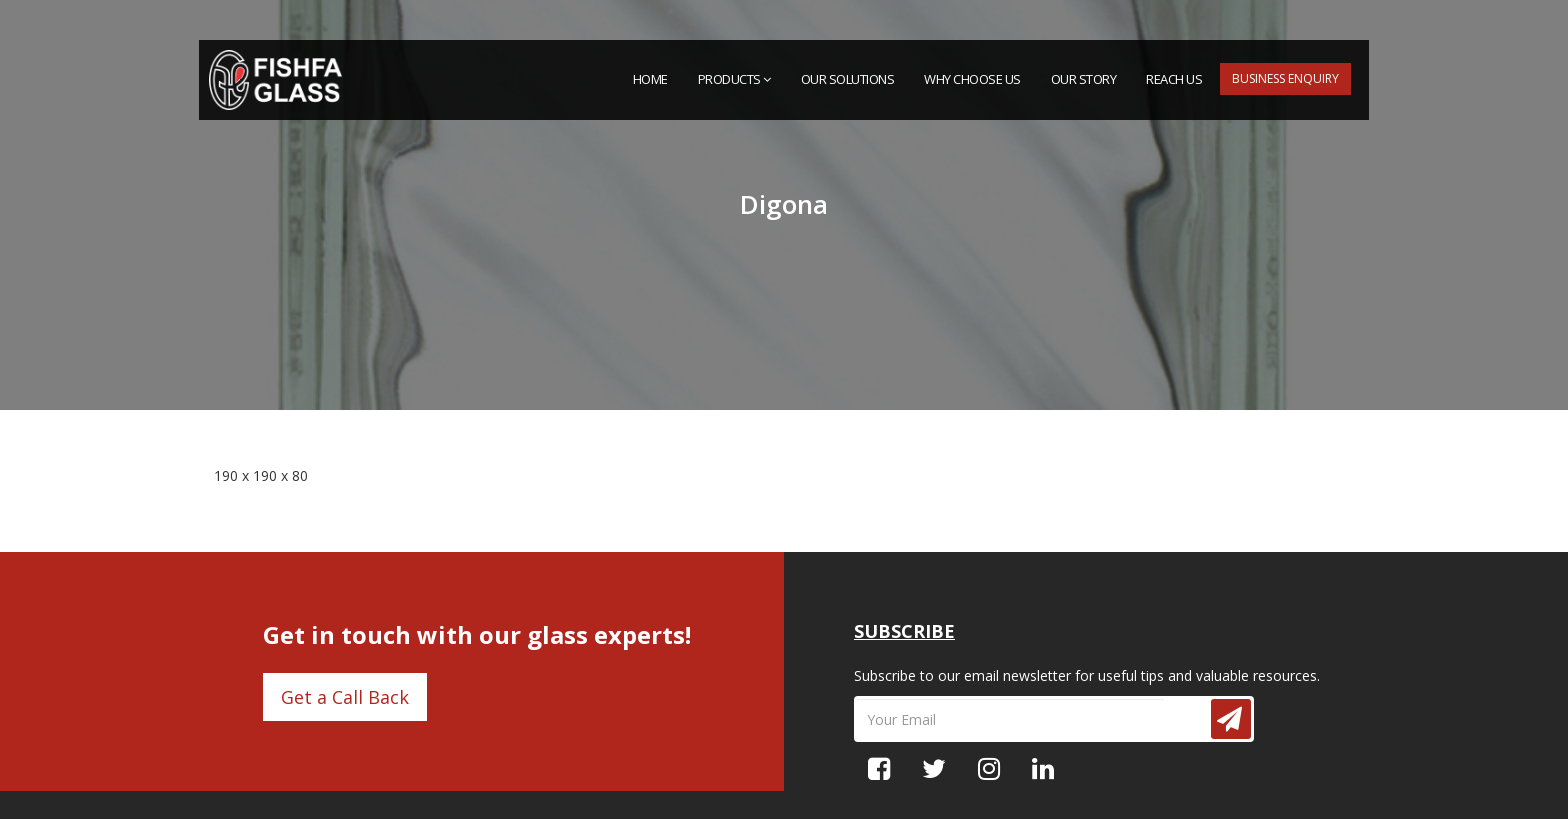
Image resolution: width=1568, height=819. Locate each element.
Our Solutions (848, 79)
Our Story (1084, 79)
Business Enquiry (1285, 78)
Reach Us (1174, 79)
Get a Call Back (345, 697)
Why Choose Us (972, 79)
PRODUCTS (734, 79)
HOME (650, 79)
